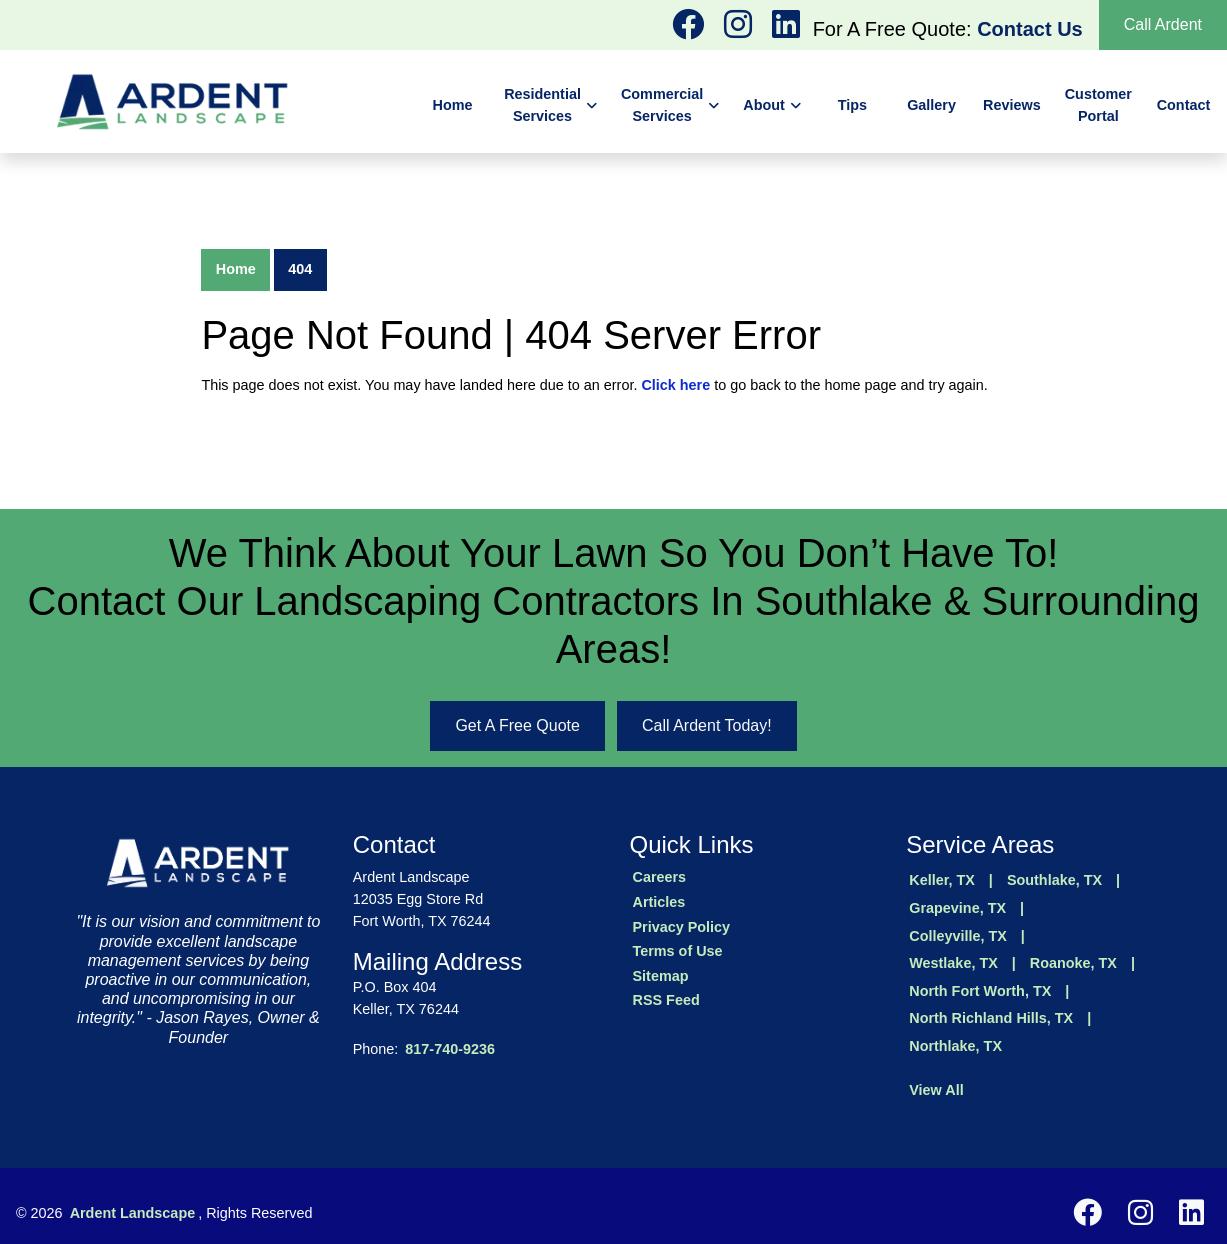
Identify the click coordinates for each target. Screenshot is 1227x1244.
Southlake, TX (1054, 880)
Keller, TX (942, 880)
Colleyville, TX (958, 936)
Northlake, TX (955, 1046)
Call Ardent (1163, 24)
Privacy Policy (682, 927)
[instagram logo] (690, 30)
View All (936, 1090)
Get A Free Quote (517, 725)
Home (236, 269)
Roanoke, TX (1073, 963)
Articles (659, 902)
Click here (675, 385)
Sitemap (661, 976)
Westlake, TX (953, 963)
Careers (660, 877)
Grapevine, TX (957, 908)
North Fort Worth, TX (980, 991)
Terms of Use (678, 951)
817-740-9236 (450, 1049)
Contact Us (1030, 29)
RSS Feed (666, 1000)
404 (300, 269)
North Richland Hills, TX (991, 1018)
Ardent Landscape (133, 1213)
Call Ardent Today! (707, 725)
